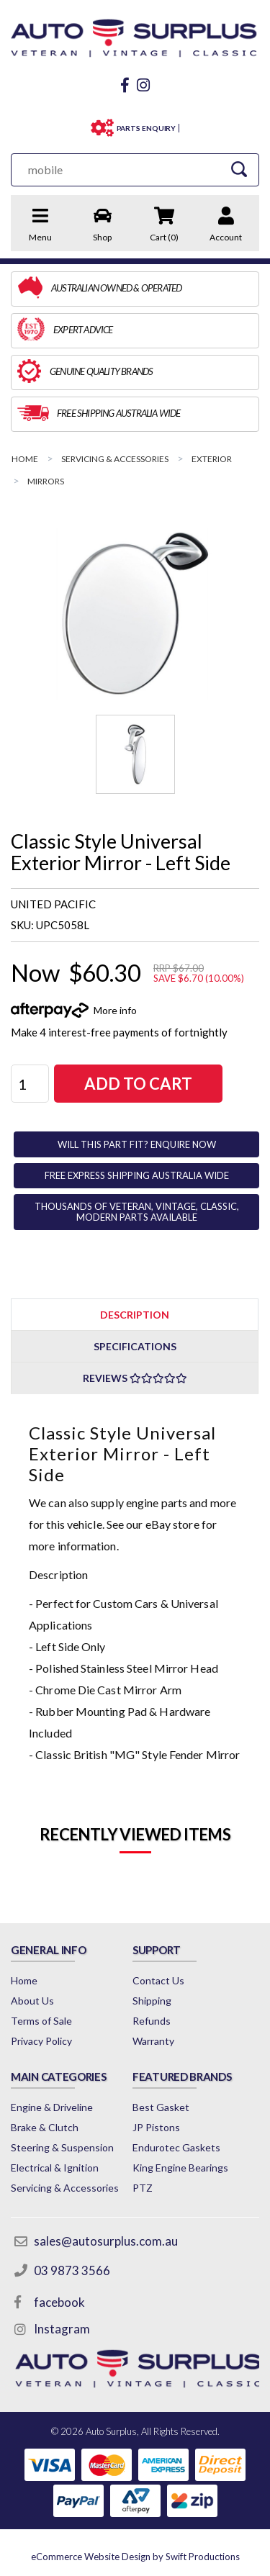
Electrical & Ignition (55, 2167)
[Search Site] (238, 169)
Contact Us (158, 1980)
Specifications (135, 1346)
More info (115, 1010)
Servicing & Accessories (65, 2188)
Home (24, 1980)
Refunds (151, 2021)
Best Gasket (160, 2107)
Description (134, 1315)
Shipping (151, 2000)
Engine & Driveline (52, 2107)
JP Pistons (156, 2127)
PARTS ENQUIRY (146, 128)
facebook (59, 2302)
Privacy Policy (41, 2041)
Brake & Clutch (44, 2127)
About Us (32, 2000)
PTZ (142, 2188)
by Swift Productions (135, 2556)
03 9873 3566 (72, 2270)
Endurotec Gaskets (176, 2147)
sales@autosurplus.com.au (106, 2241)
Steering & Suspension (62, 2147)
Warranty (153, 2041)
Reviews (135, 1378)
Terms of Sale (41, 2021)
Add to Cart (138, 1083)
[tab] (134, 1314)
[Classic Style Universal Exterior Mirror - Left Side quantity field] (30, 1084)
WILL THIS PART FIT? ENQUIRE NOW (137, 1144)
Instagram (62, 2328)
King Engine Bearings (180, 2167)
